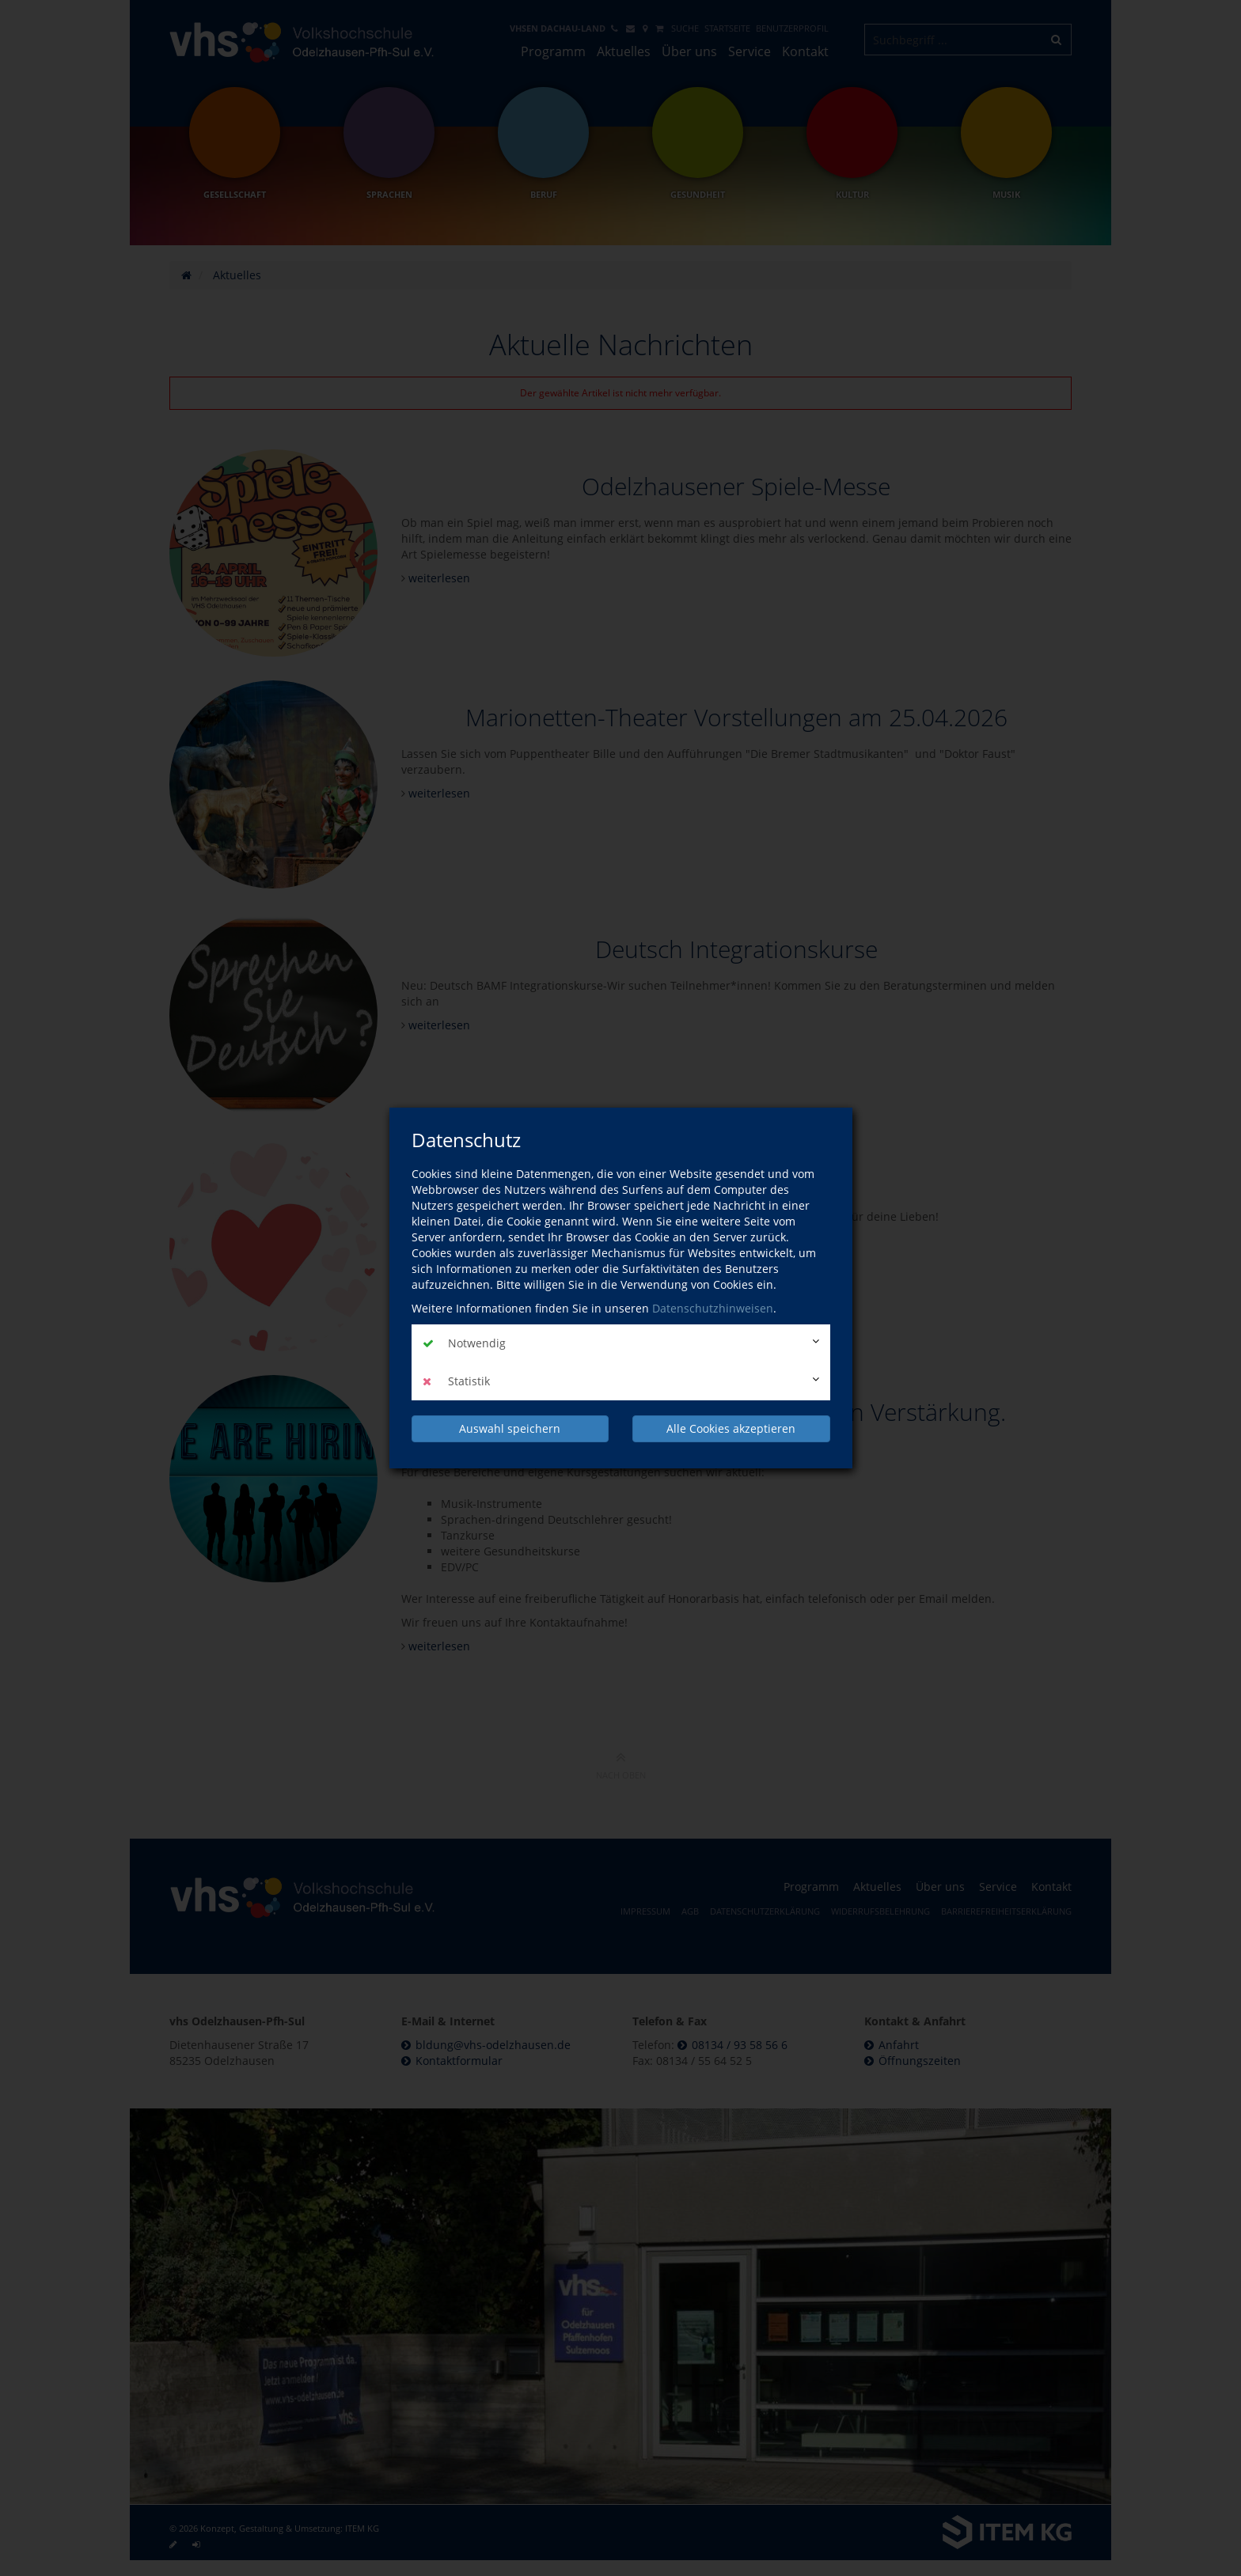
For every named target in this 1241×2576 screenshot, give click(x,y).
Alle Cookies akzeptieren (730, 1428)
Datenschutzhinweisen (712, 1308)
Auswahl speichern (509, 1428)
